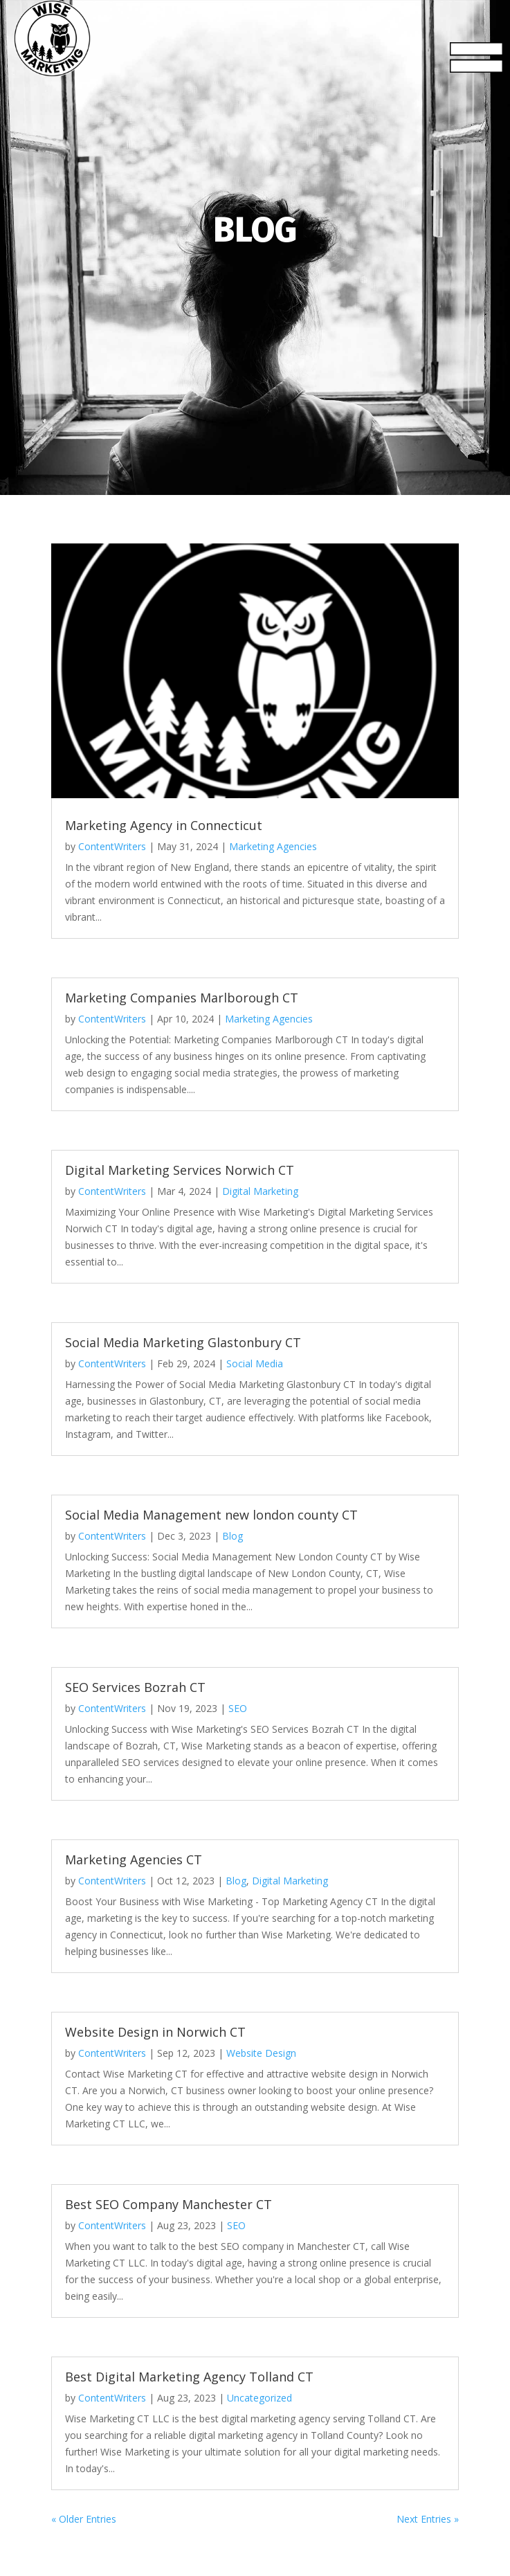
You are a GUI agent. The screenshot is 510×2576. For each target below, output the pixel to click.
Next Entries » (428, 2518)
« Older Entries (83, 2518)
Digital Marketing (260, 1191)
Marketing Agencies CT (133, 1859)
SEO (237, 1708)
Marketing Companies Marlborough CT (181, 997)
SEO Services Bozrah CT (135, 1687)
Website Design (261, 2053)
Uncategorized (259, 2397)
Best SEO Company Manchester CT (168, 2204)
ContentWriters (112, 846)
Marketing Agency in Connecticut (163, 825)
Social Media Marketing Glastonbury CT (183, 1342)
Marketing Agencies (273, 846)
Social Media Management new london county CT (211, 1514)
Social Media (254, 1363)
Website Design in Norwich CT (155, 2032)
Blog (232, 1535)
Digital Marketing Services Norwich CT (179, 1170)
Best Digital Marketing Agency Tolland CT (189, 2376)
